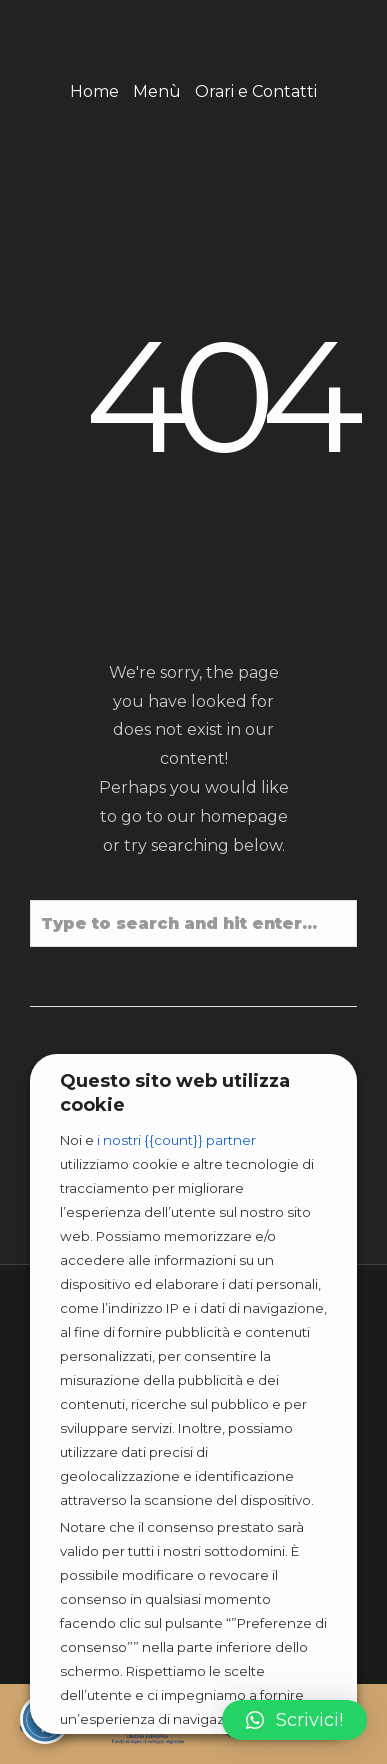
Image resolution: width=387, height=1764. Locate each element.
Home (94, 91)
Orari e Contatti (256, 91)
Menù (157, 91)
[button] (294, 1720)
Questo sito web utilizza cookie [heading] (175, 1093)
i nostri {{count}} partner (176, 1140)
